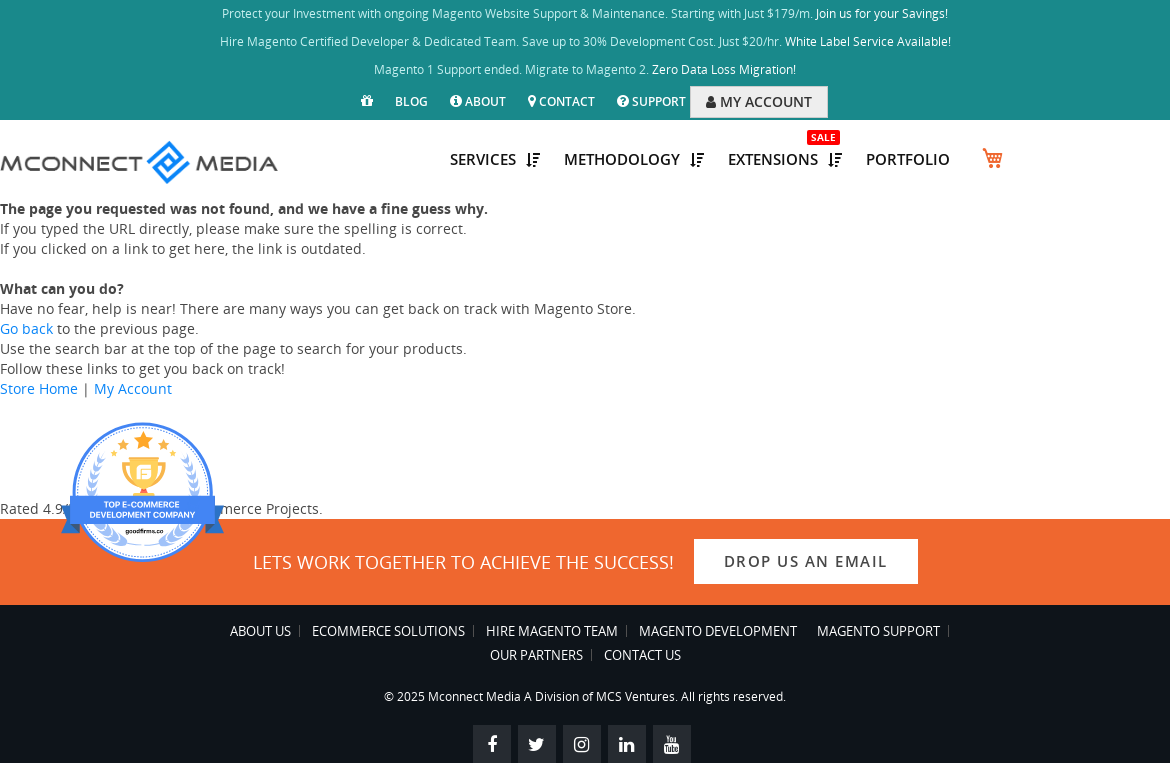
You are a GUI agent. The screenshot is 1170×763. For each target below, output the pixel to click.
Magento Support (878, 631)
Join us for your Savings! (882, 13)
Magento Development (718, 631)
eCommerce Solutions (388, 631)
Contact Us (642, 655)
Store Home (39, 388)
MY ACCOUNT (759, 101)
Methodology (634, 159)
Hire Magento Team (552, 631)
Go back (26, 328)
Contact (561, 101)
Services (495, 159)
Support (651, 101)
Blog (411, 101)
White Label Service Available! (868, 41)
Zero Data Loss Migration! (724, 69)
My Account (133, 388)
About (478, 101)
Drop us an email (806, 561)
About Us (260, 631)
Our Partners (536, 655)
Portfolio (908, 159)
